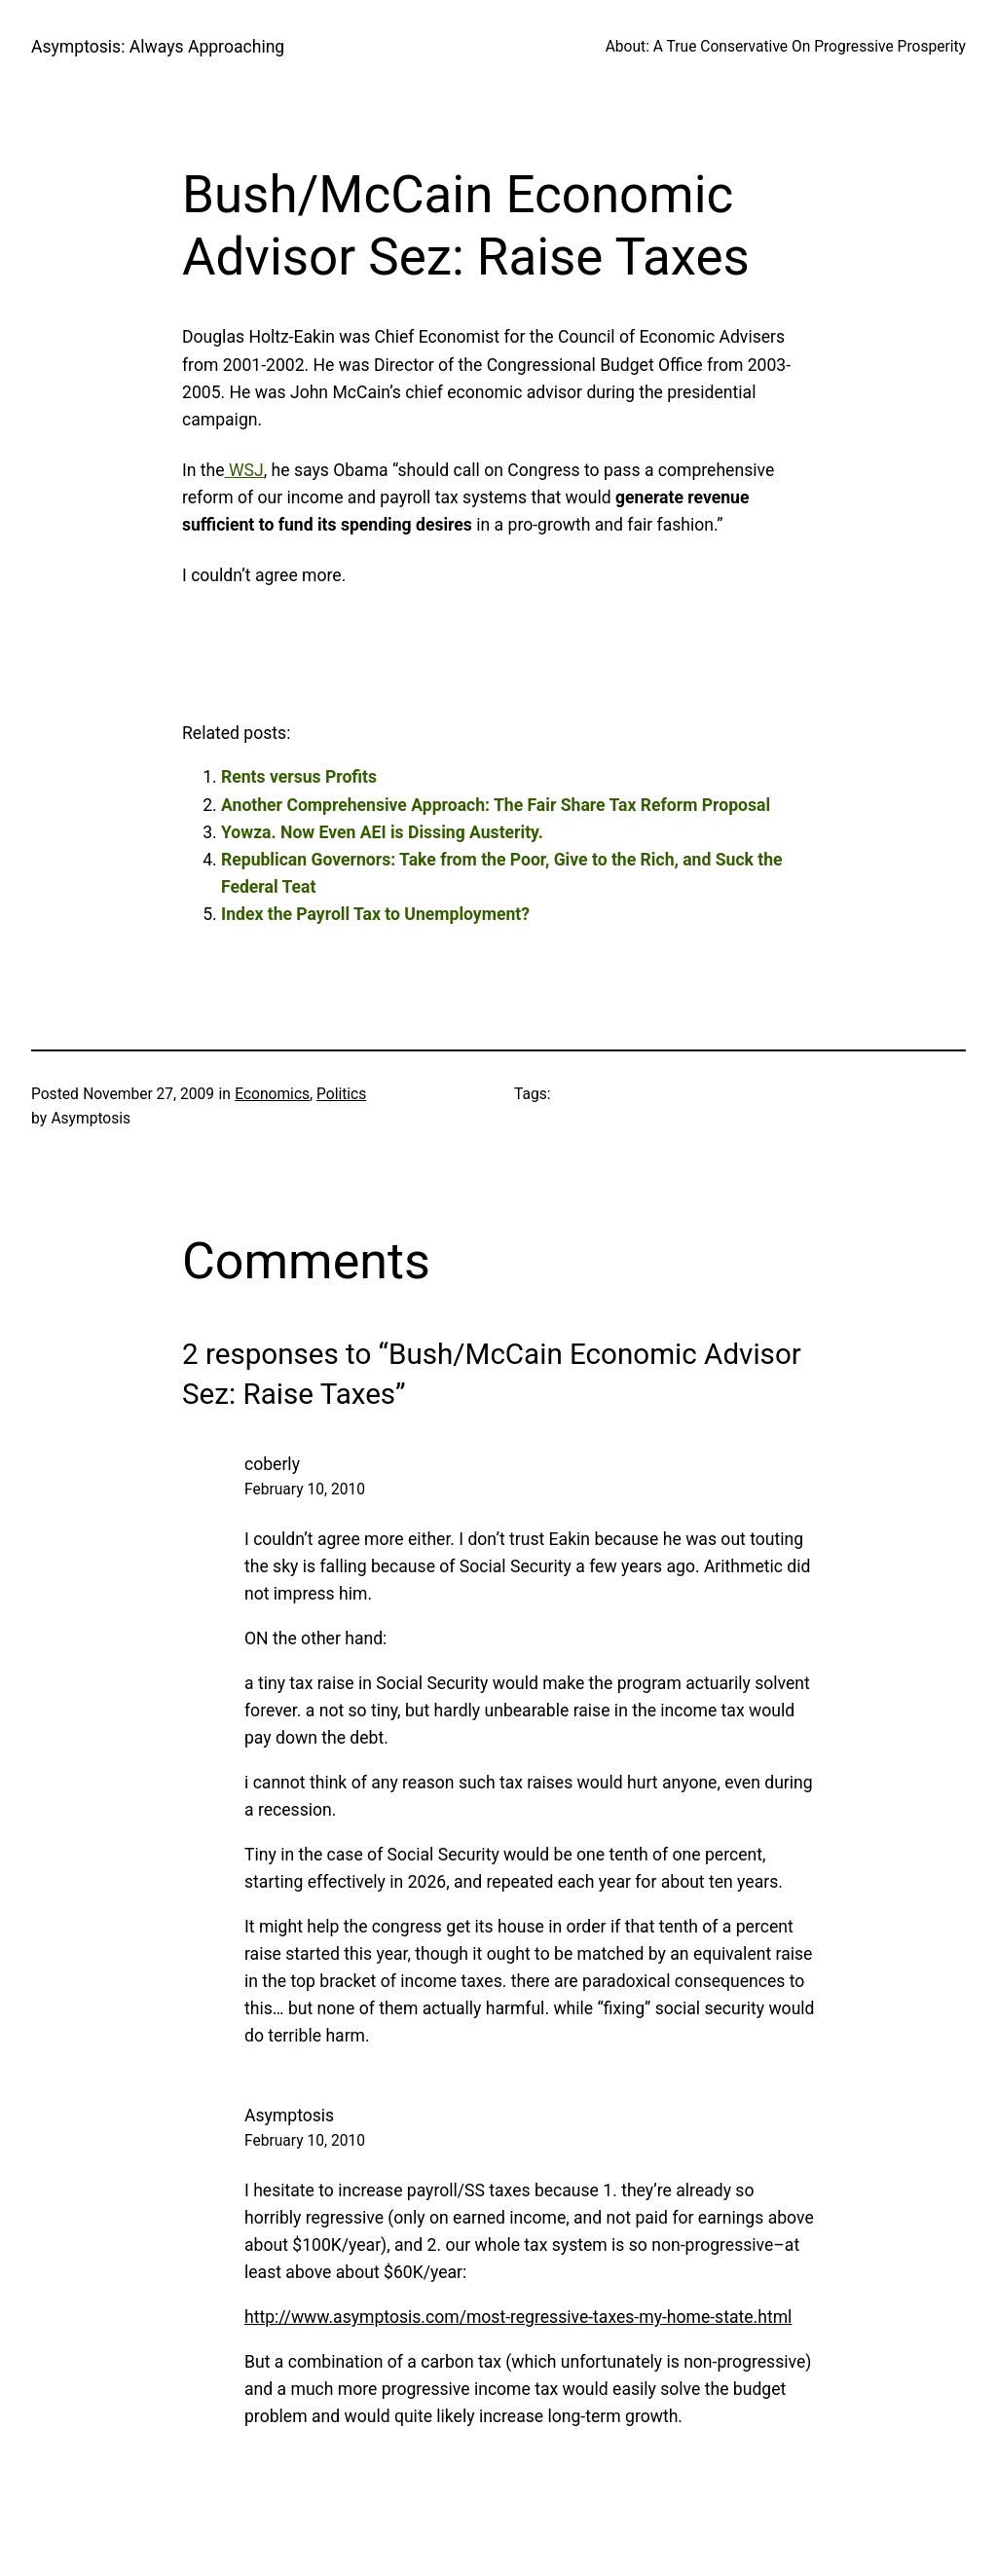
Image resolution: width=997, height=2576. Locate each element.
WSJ (244, 470)
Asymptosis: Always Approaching (157, 46)
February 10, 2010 (304, 1489)
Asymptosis (289, 2115)
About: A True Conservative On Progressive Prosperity (786, 46)
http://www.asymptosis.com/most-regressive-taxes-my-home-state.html (518, 2317)
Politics (341, 1094)
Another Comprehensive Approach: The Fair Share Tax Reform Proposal (495, 805)
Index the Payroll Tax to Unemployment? (375, 914)
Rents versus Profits (299, 777)
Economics (272, 1094)
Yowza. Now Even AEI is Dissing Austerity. (382, 832)
